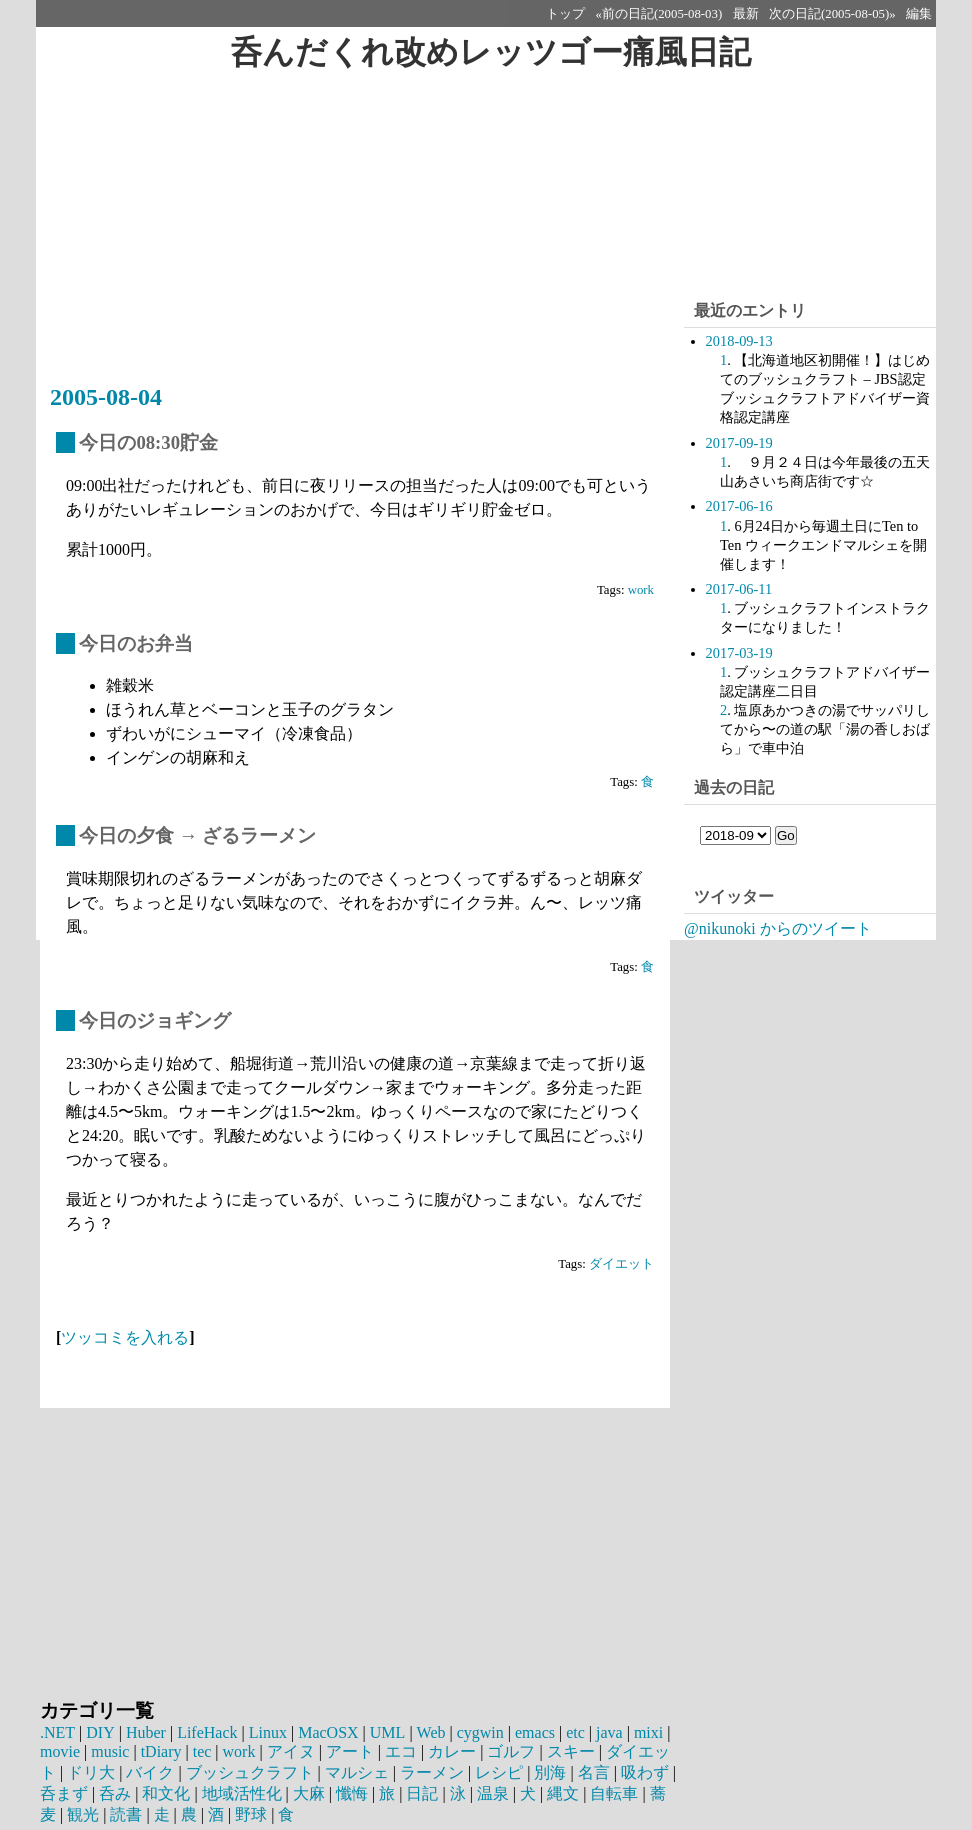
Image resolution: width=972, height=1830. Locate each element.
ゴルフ (511, 1751)
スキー (571, 1751)
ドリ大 (91, 1772)
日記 (422, 1793)
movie (60, 1751)
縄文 (563, 1793)
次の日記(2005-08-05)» (832, 14)
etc (573, 1732)
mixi (646, 1732)
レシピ (499, 1772)
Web (429, 1732)
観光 (83, 1814)
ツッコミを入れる (125, 1337)
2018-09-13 (739, 341)
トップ (565, 14)
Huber (145, 1732)
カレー (452, 1751)
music (110, 1751)
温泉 (493, 1793)
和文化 (166, 1793)
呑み (115, 1793)
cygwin (478, 1732)
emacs (533, 1732)
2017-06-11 (739, 589)
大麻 (309, 1793)
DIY (100, 1732)
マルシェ (357, 1772)
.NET (57, 1732)
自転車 (614, 1793)
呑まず (64, 1793)
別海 (550, 1772)
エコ (401, 1751)
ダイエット (621, 1264)
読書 (126, 1814)
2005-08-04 (106, 397)
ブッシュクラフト (250, 1772)
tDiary (161, 1751)
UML (386, 1732)
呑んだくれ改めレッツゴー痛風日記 (490, 52)
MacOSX (327, 1732)
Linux (267, 1732)
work (641, 590)
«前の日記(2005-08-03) (659, 14)
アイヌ (291, 1751)
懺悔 (352, 1793)
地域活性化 (242, 1793)
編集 (919, 14)
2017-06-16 (739, 506)
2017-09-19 (739, 443)
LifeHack (206, 1732)
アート (350, 1751)
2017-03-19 (739, 653)
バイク (150, 1772)
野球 (251, 1814)
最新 (746, 14)
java (607, 1732)
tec (202, 1751)
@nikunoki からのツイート (778, 928)
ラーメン (432, 1772)
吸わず (645, 1772)
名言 (594, 1772)
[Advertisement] (360, 237)
